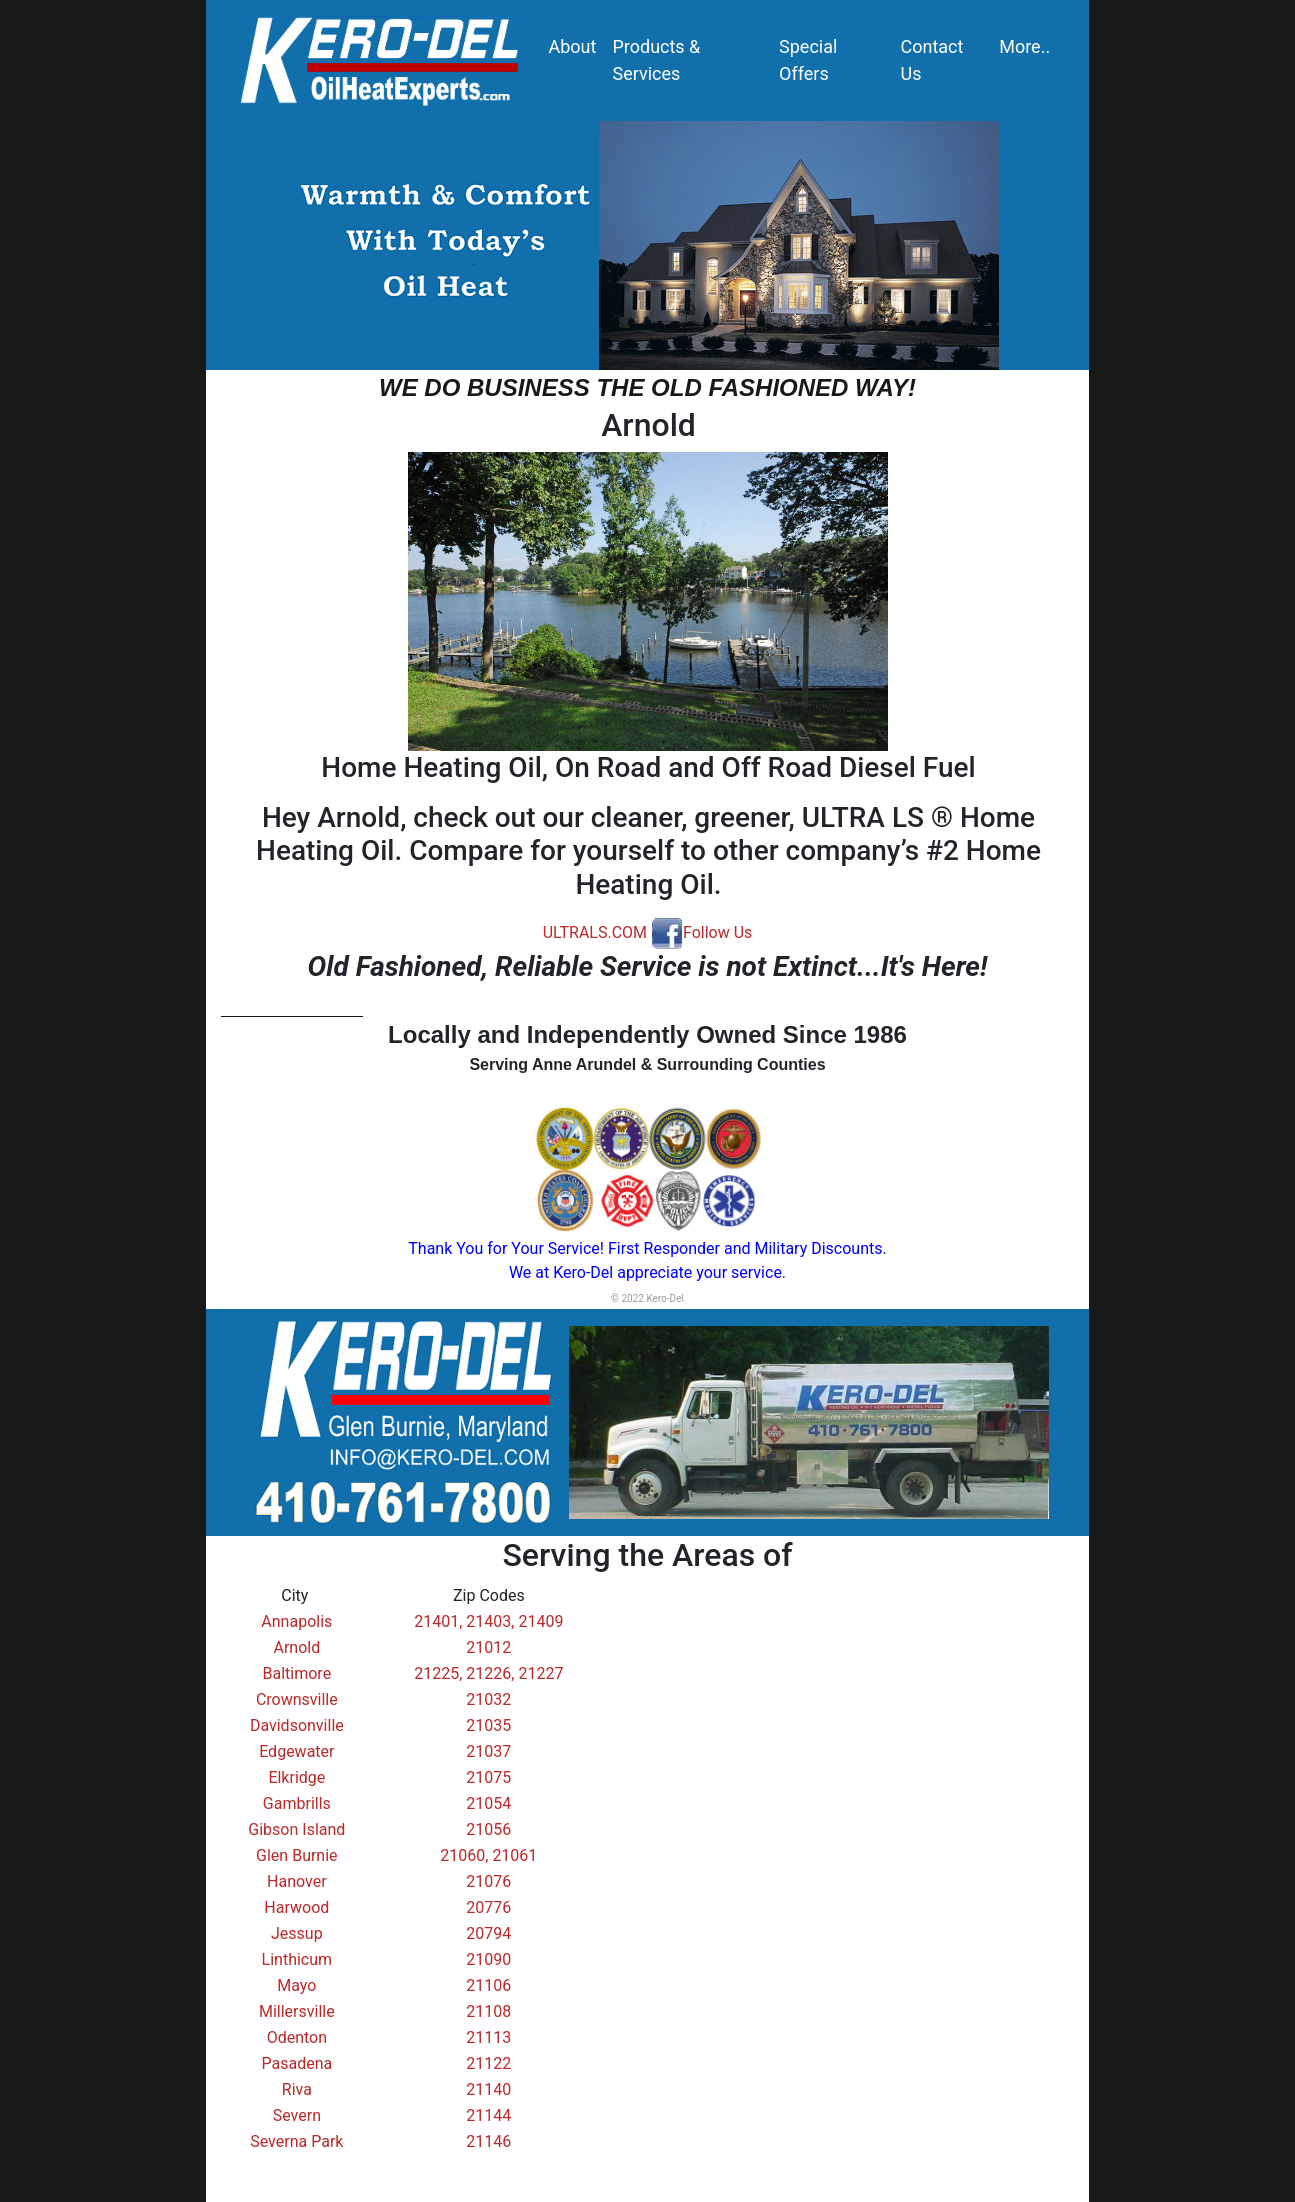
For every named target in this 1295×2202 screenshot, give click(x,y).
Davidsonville (297, 1725)
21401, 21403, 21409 (488, 1621)
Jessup (297, 1933)
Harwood (296, 1907)
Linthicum (297, 1959)
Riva (297, 2089)
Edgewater (296, 1751)
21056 (488, 1829)
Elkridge (296, 1777)
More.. (1024, 46)
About (573, 46)
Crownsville (297, 1699)
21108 (488, 2011)
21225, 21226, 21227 (488, 1673)
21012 (488, 1647)
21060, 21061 (488, 1855)
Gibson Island (296, 1829)
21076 (488, 1881)
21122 (488, 2063)
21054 (488, 1803)
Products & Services (656, 60)
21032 (488, 1699)
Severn (297, 2115)
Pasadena (296, 2063)
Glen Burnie (297, 1855)
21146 (488, 2141)
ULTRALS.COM (595, 932)
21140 (488, 2089)
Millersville (297, 2011)
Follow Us (701, 932)
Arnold (296, 1647)
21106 (488, 1985)
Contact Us (932, 60)
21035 (488, 1725)
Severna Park (296, 2141)
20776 (488, 1907)
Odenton (297, 2037)
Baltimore (297, 1673)
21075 (488, 1777)
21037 (488, 1751)
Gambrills (297, 1803)
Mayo (296, 1985)
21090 (488, 1959)
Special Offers (808, 60)
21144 (488, 2115)
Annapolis (296, 1621)
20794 (488, 1933)
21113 (488, 2037)
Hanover (297, 1881)
